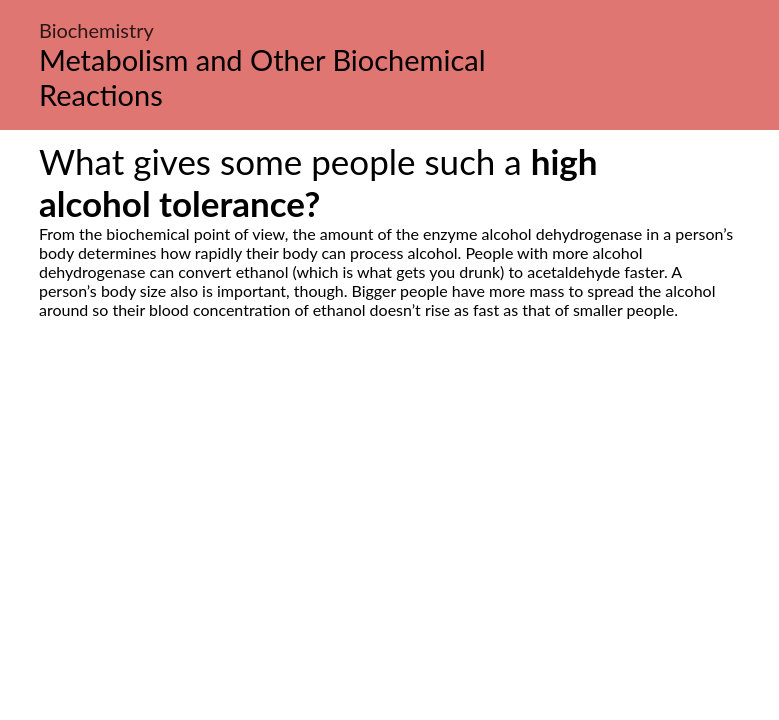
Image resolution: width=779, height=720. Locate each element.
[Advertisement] (389, 507)
